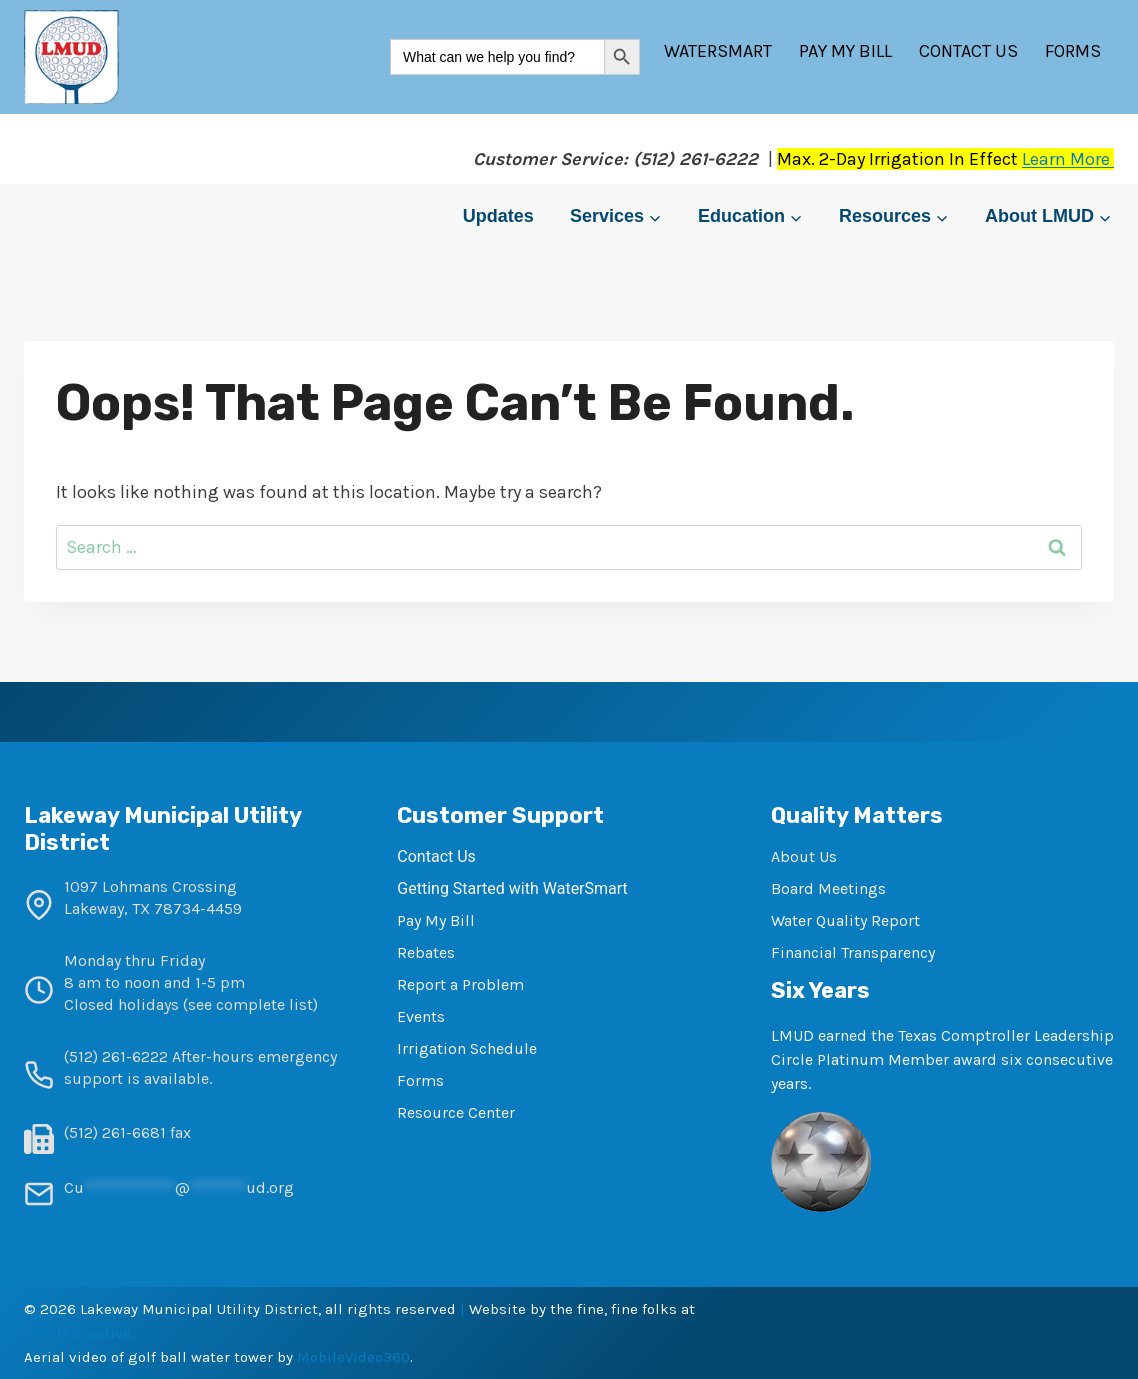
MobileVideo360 (353, 1357)
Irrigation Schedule (467, 1048)
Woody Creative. (79, 1333)
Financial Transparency (853, 952)
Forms (1073, 51)
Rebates (426, 952)
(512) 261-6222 (116, 1056)
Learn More (1068, 159)
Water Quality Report (845, 920)
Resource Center (456, 1112)
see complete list (250, 1004)
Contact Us (968, 51)
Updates (498, 216)
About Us (804, 856)
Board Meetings (828, 888)
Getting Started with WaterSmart (512, 888)
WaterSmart (718, 51)
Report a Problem (460, 984)
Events (421, 1016)
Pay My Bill (845, 51)
